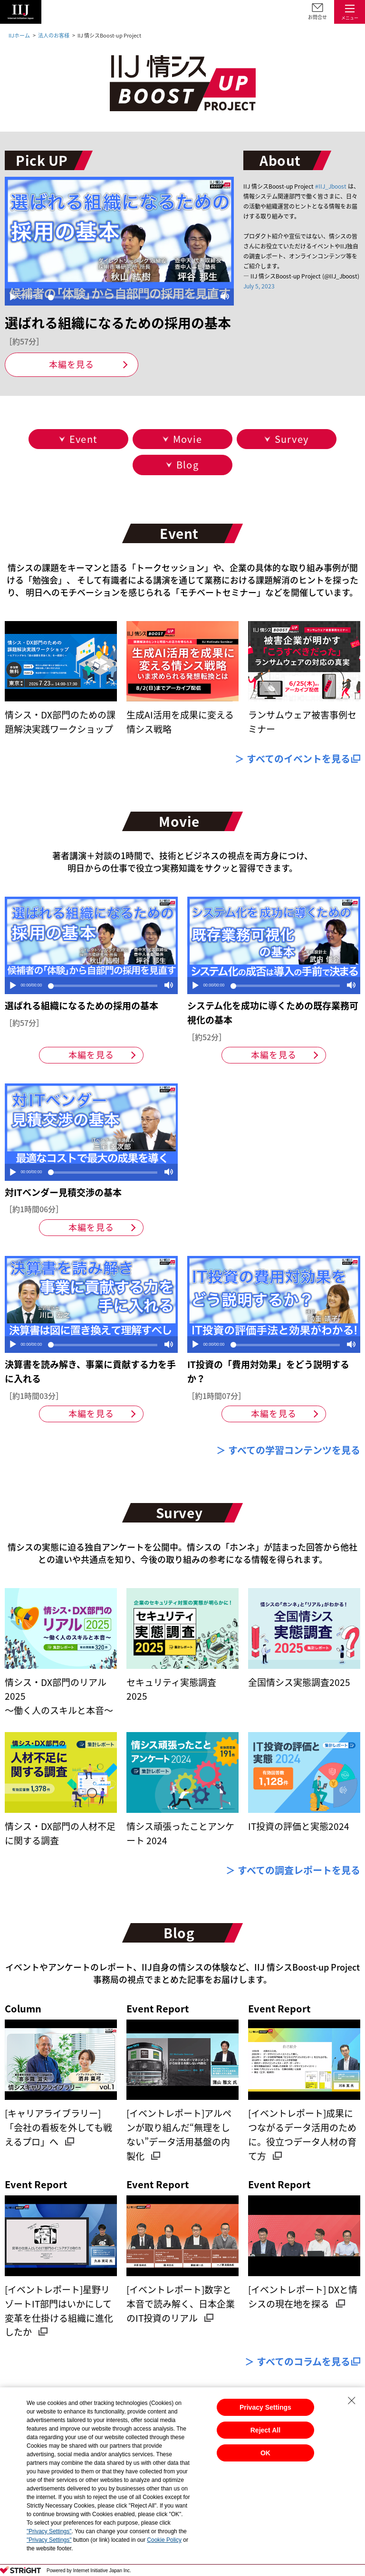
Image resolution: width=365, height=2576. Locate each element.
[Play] (13, 297)
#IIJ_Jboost (330, 186)
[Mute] (224, 297)
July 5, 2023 (259, 286)
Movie (187, 439)
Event (83, 439)
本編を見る (71, 364)
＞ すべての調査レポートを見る (293, 1870)
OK (265, 2453)
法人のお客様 (53, 35)
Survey (291, 439)
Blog (187, 464)
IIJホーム (19, 35)
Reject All (265, 2430)
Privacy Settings (265, 2407)
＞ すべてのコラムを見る (297, 2361)
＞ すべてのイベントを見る (292, 759)
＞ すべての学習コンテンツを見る (288, 1450)
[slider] (130, 297)
